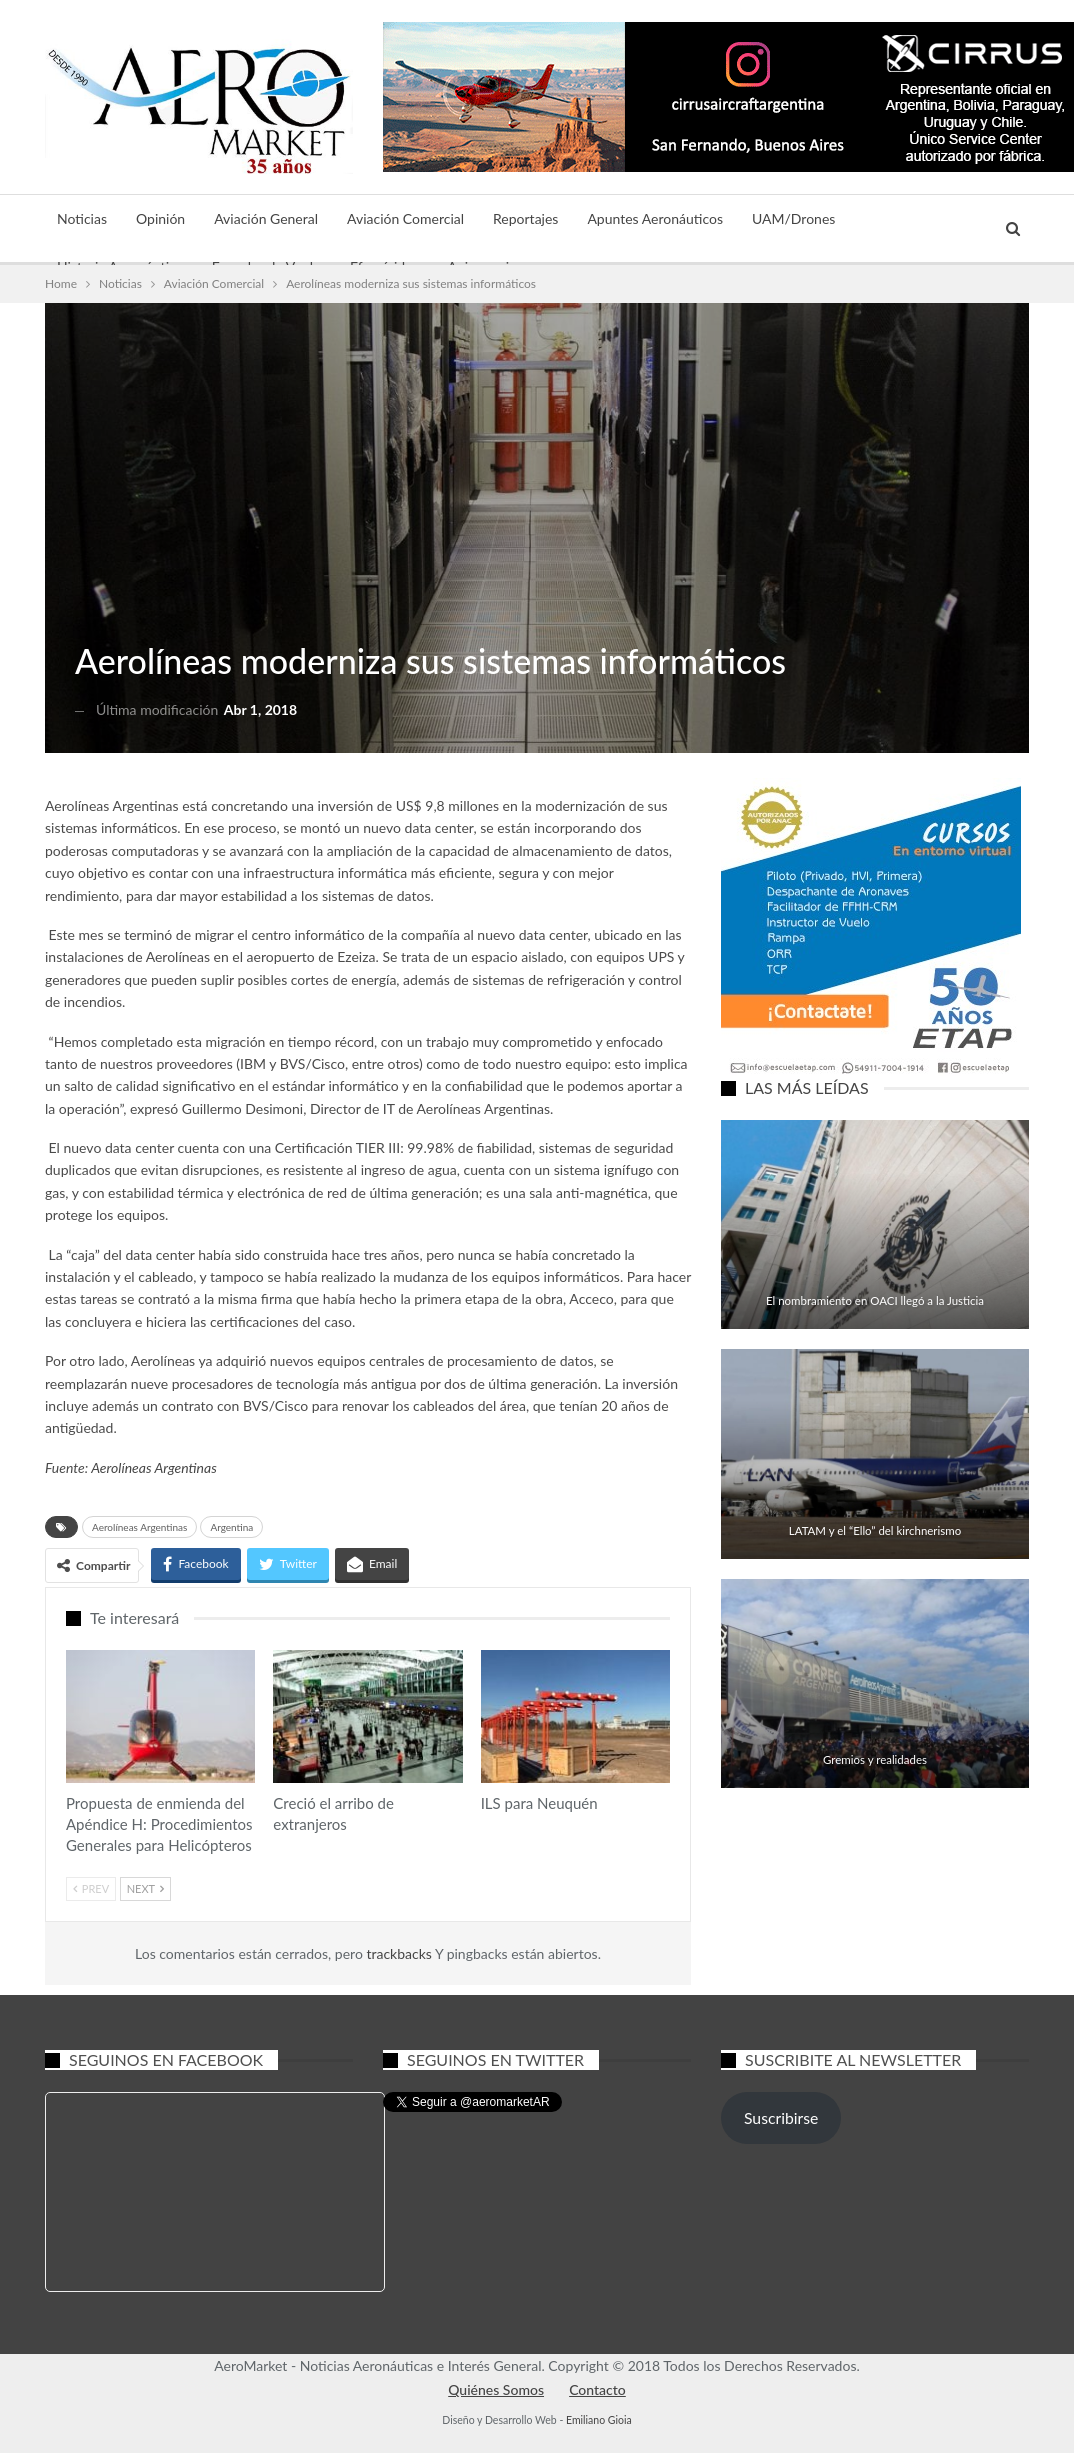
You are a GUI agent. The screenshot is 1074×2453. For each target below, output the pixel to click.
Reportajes (525, 218)
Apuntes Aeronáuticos (655, 218)
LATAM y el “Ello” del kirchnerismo (875, 1530)
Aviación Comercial (405, 218)
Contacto (597, 2389)
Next (145, 1888)
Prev (91, 1888)
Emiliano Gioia (599, 2420)
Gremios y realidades (875, 1759)
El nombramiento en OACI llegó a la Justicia (875, 1300)
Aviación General (266, 218)
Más (877, 218)
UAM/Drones (793, 218)
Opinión (160, 218)
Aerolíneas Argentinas (154, 1467)
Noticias (82, 218)
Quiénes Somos (496, 2389)
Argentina (231, 1527)
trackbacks (400, 1953)
